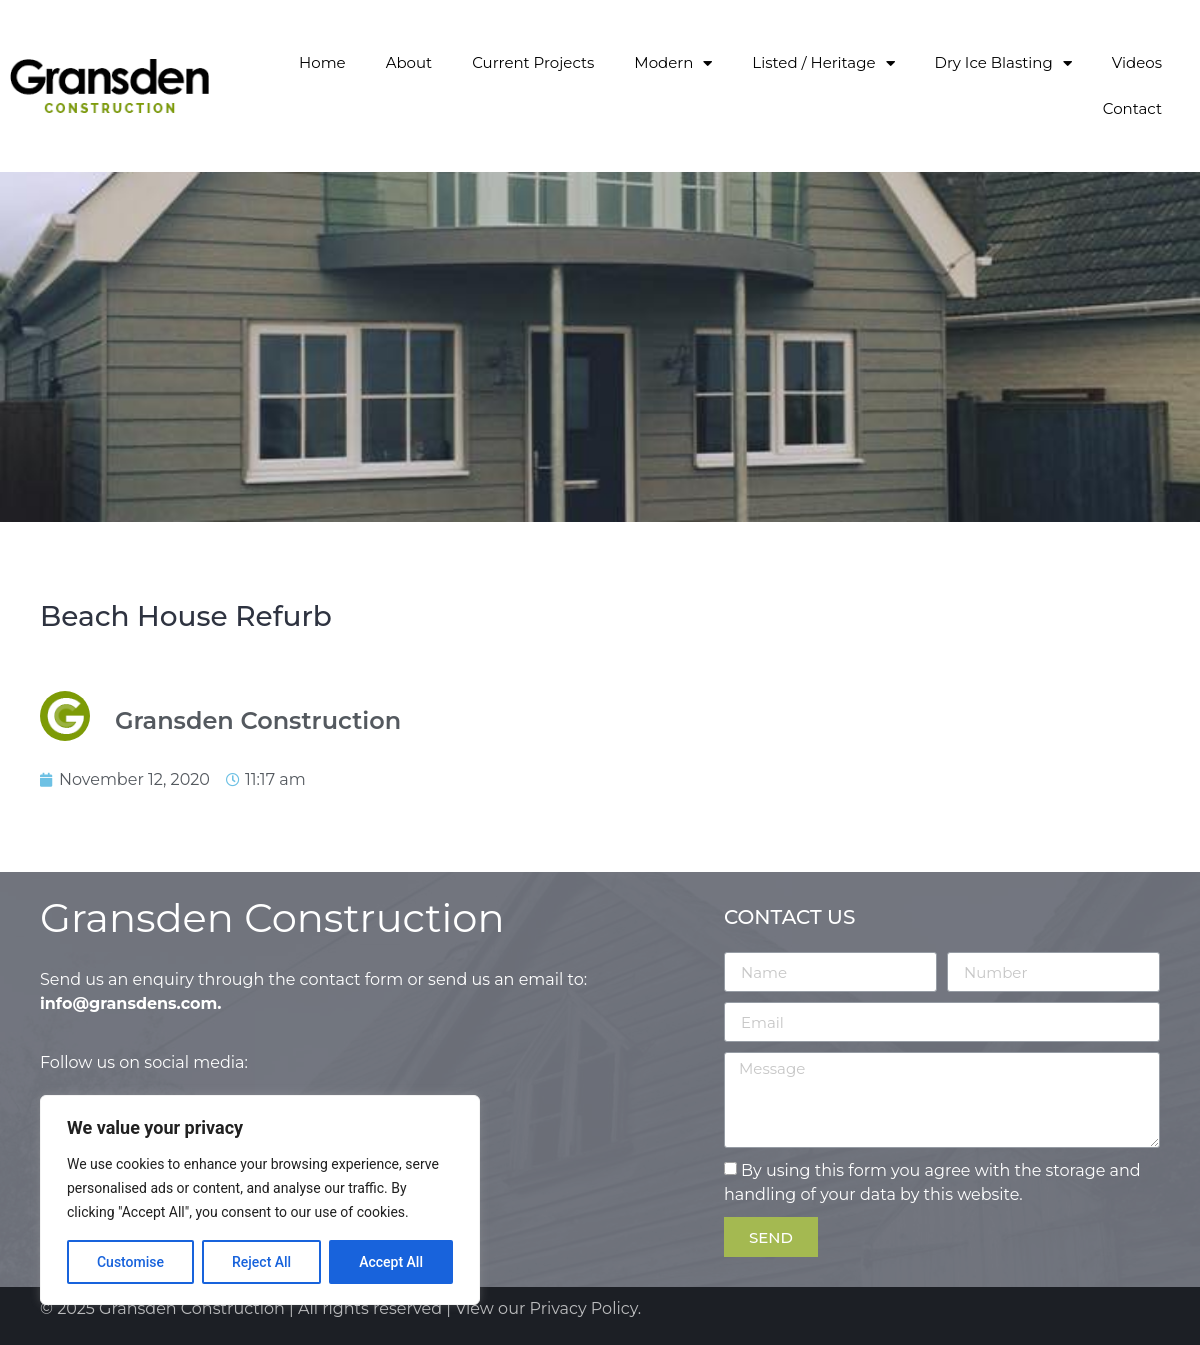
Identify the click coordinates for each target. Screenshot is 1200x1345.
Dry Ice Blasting (1003, 63)
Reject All (261, 1262)
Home (322, 62)
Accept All (391, 1262)
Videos (1137, 62)
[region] (260, 1200)
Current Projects (533, 62)
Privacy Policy (584, 1308)
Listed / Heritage (823, 63)
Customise (130, 1262)
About (409, 62)
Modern (673, 63)
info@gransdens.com (128, 1003)
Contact (1132, 108)
